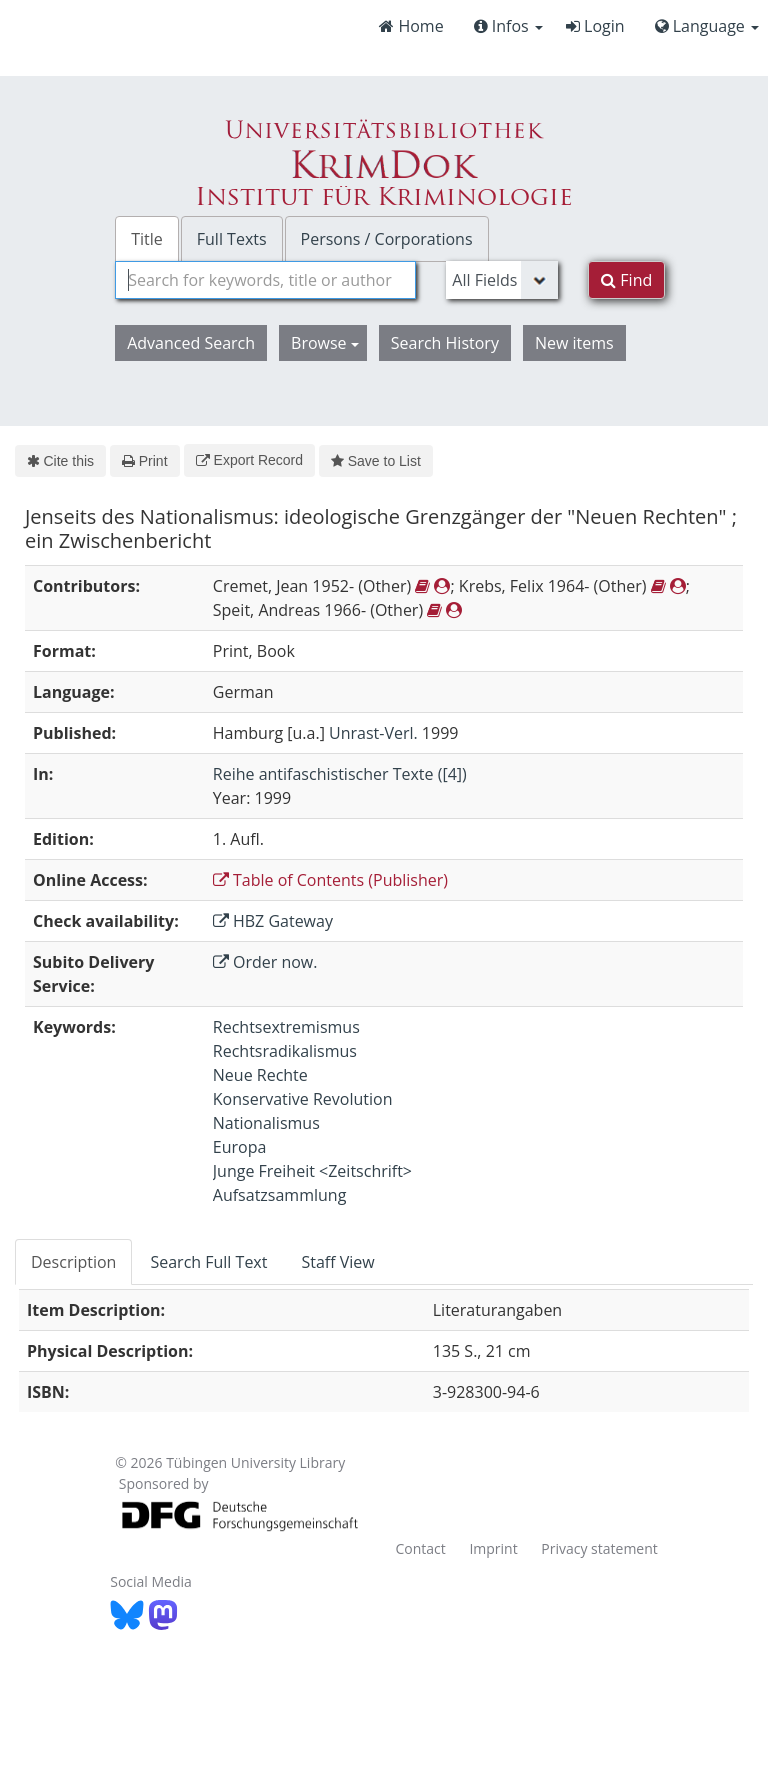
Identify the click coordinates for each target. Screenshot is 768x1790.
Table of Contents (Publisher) (330, 880)
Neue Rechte (260, 1075)
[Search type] (502, 280)
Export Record (249, 460)
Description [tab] (73, 1262)
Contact (420, 1548)
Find (626, 280)
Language (707, 26)
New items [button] (574, 343)
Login (595, 26)
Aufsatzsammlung (280, 1195)
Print (144, 461)
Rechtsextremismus (286, 1027)
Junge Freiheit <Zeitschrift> (312, 1171)
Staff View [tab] (337, 1262)
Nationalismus (266, 1123)
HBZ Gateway (273, 921)
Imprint (493, 1548)
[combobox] (265, 280)
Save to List (376, 461)
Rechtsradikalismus (285, 1051)
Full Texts (232, 239)
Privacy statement (599, 1548)
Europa (240, 1147)
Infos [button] (508, 26)
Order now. (265, 962)
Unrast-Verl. (373, 733)
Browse (325, 343)
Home (411, 26)
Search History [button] (445, 343)
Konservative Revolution (303, 1099)
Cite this (60, 461)
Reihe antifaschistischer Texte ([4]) (340, 774)
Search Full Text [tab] (208, 1262)
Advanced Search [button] (191, 343)
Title (147, 239)
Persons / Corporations (387, 239)
